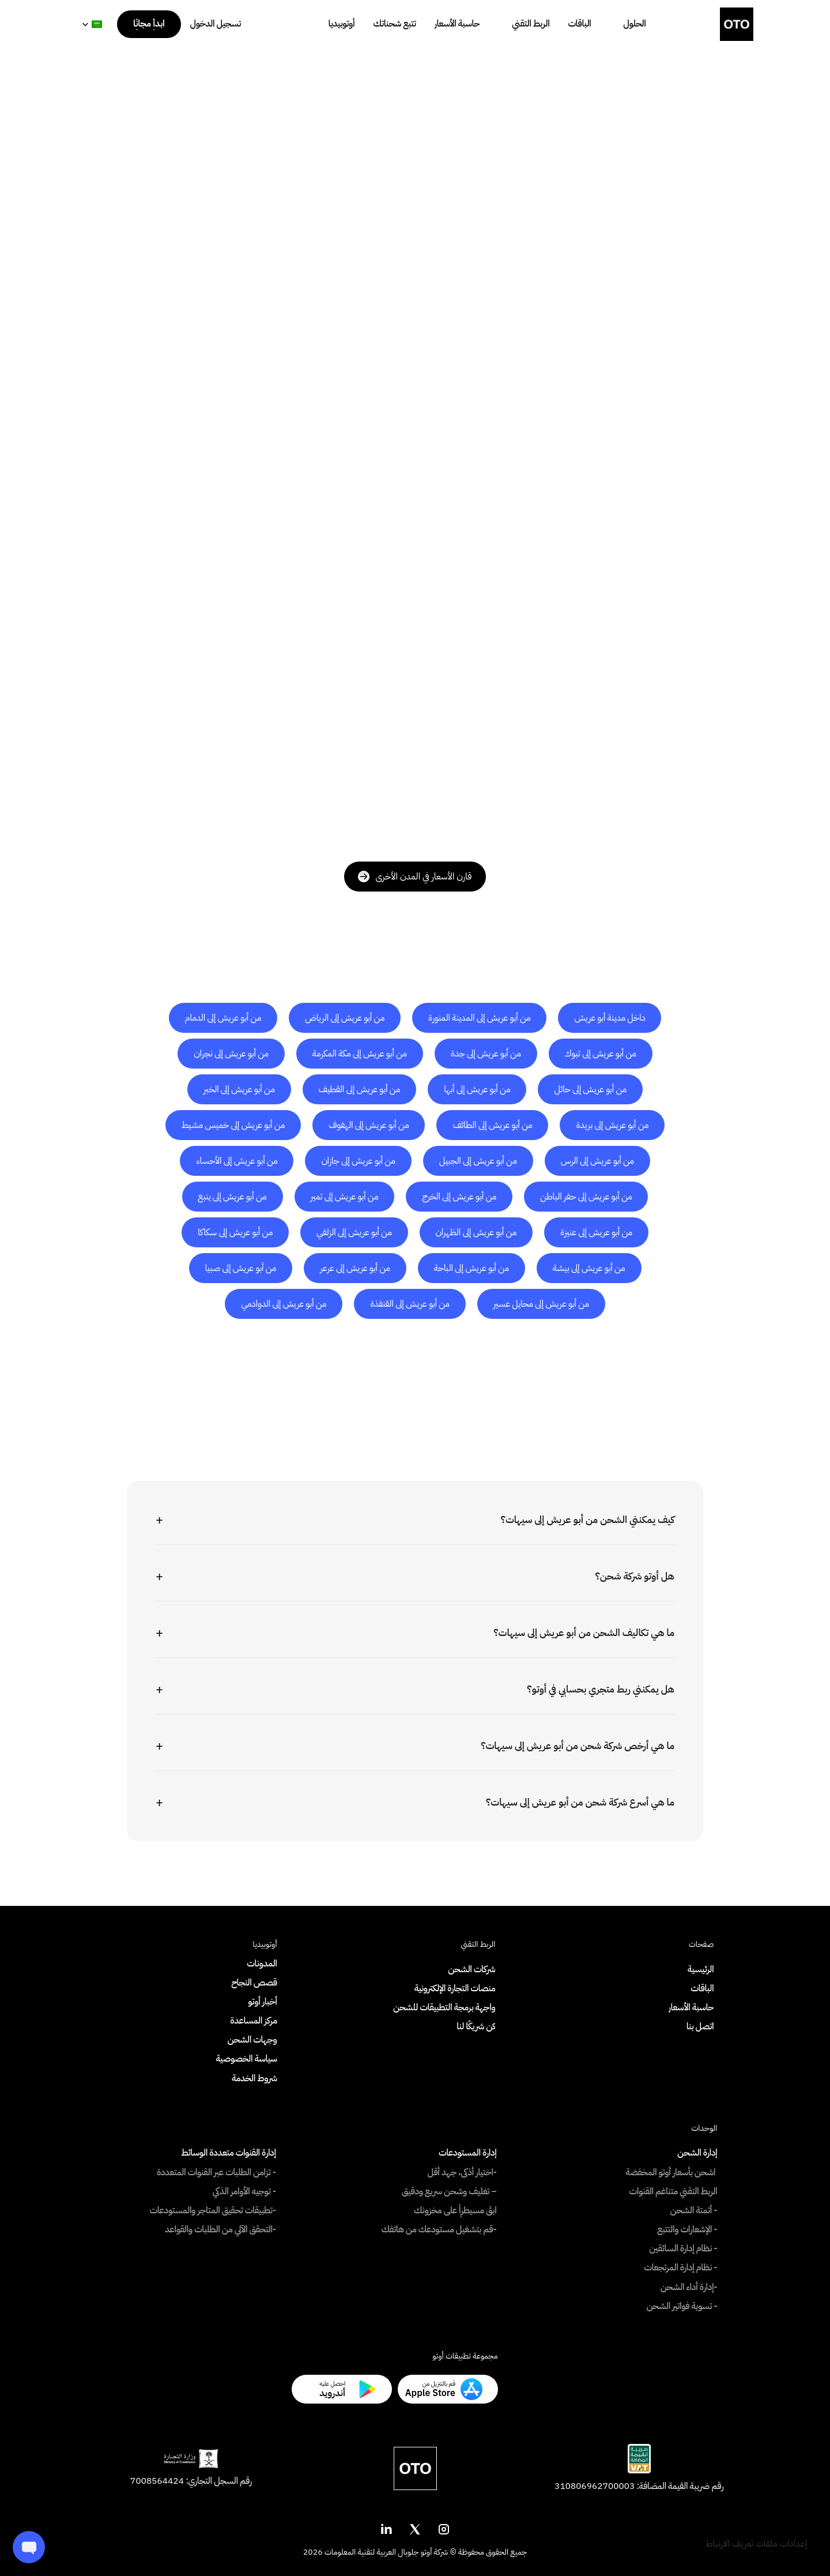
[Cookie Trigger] (756, 2544)
